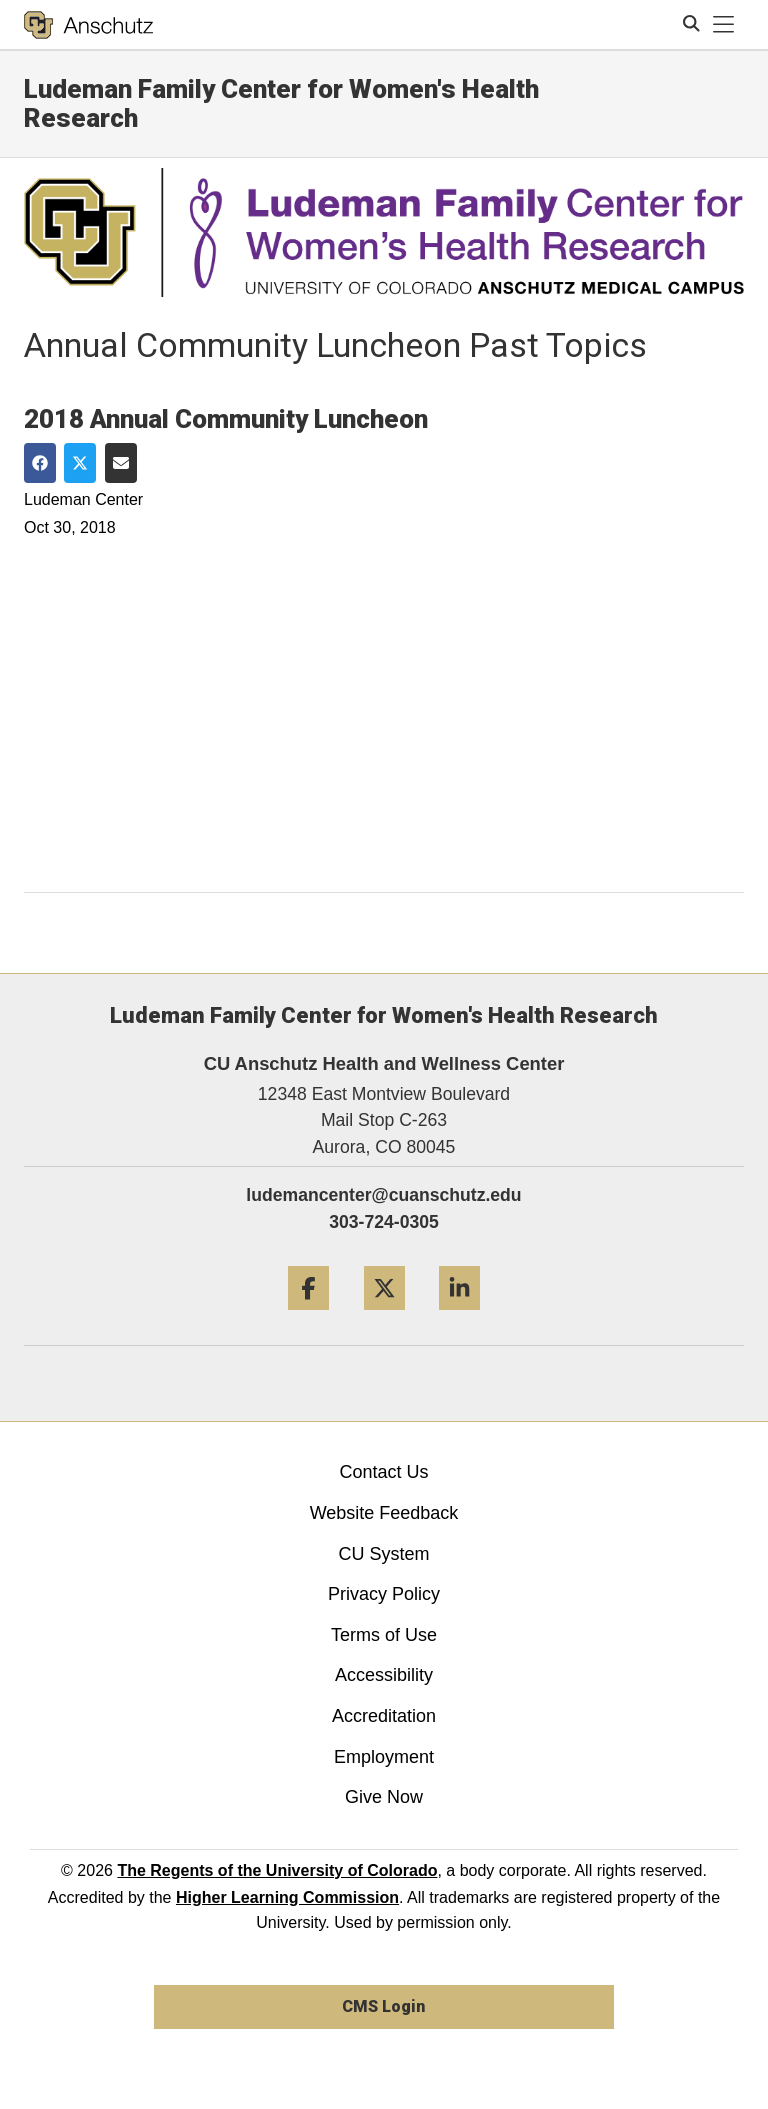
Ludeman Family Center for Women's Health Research (281, 103)
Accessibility (384, 1675)
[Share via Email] (121, 463)
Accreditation (384, 1716)
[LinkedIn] (459, 1317)
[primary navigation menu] (724, 25)
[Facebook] (308, 1317)
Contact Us (383, 1472)
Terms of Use (384, 1635)
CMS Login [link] (383, 2006)
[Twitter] (384, 1317)
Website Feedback (384, 1513)
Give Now (384, 1797)
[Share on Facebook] (40, 463)
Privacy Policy (384, 1594)
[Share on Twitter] (80, 463)
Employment (384, 1757)
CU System (383, 1554)
